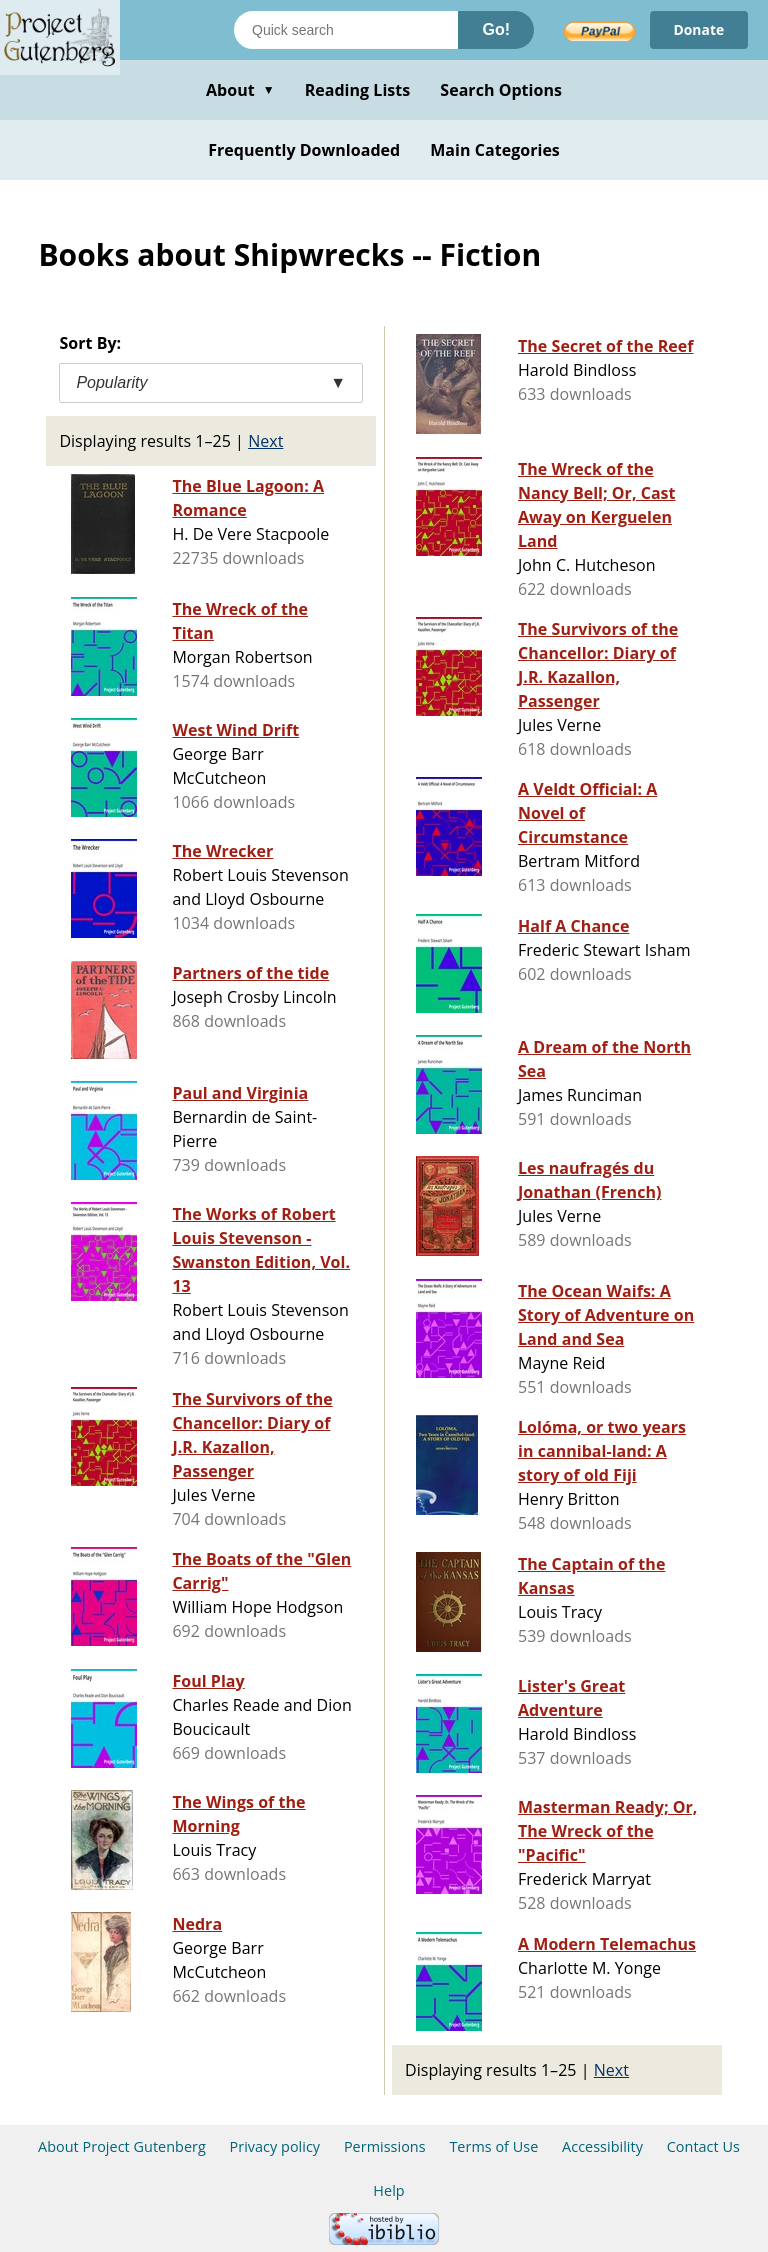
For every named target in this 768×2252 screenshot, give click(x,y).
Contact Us (703, 2146)
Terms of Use (493, 2146)
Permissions (385, 2146)
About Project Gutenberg (122, 2146)
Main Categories (495, 150)
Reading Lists (358, 90)
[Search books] (346, 30)
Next (265, 441)
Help (388, 2190)
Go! (496, 29)
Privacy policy (275, 2146)
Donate (698, 29)
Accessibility (602, 2146)
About (240, 90)
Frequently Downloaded (304, 150)
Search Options (501, 90)
